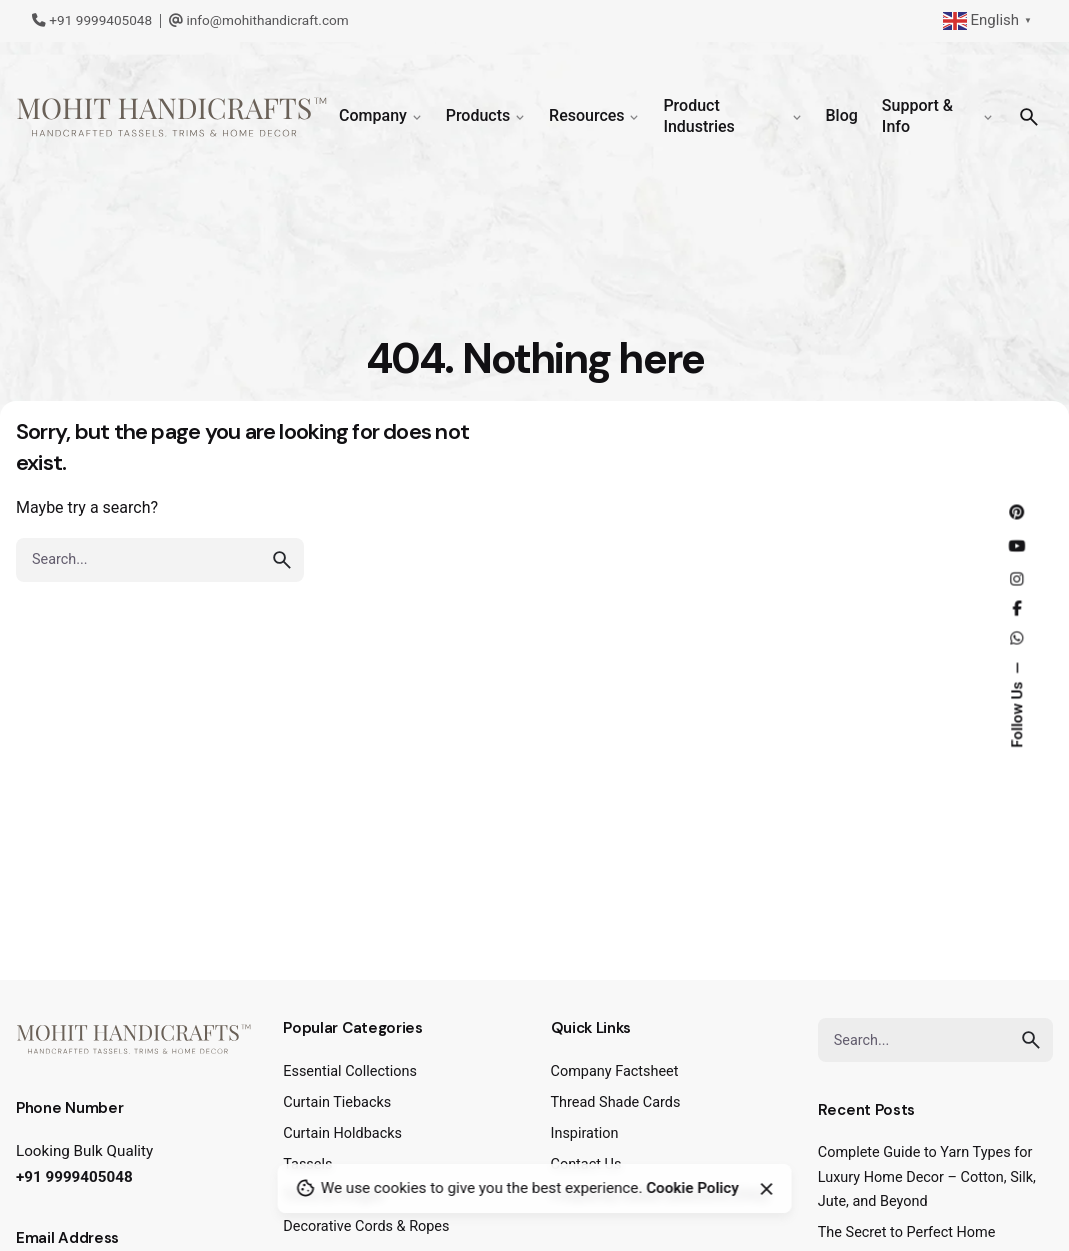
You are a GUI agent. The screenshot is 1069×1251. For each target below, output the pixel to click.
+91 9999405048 (92, 20)
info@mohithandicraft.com (259, 20)
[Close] (766, 1189)
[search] (282, 560)
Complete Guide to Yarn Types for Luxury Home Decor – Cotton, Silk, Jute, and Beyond (927, 1177)
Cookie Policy (692, 1188)
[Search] (1029, 117)
